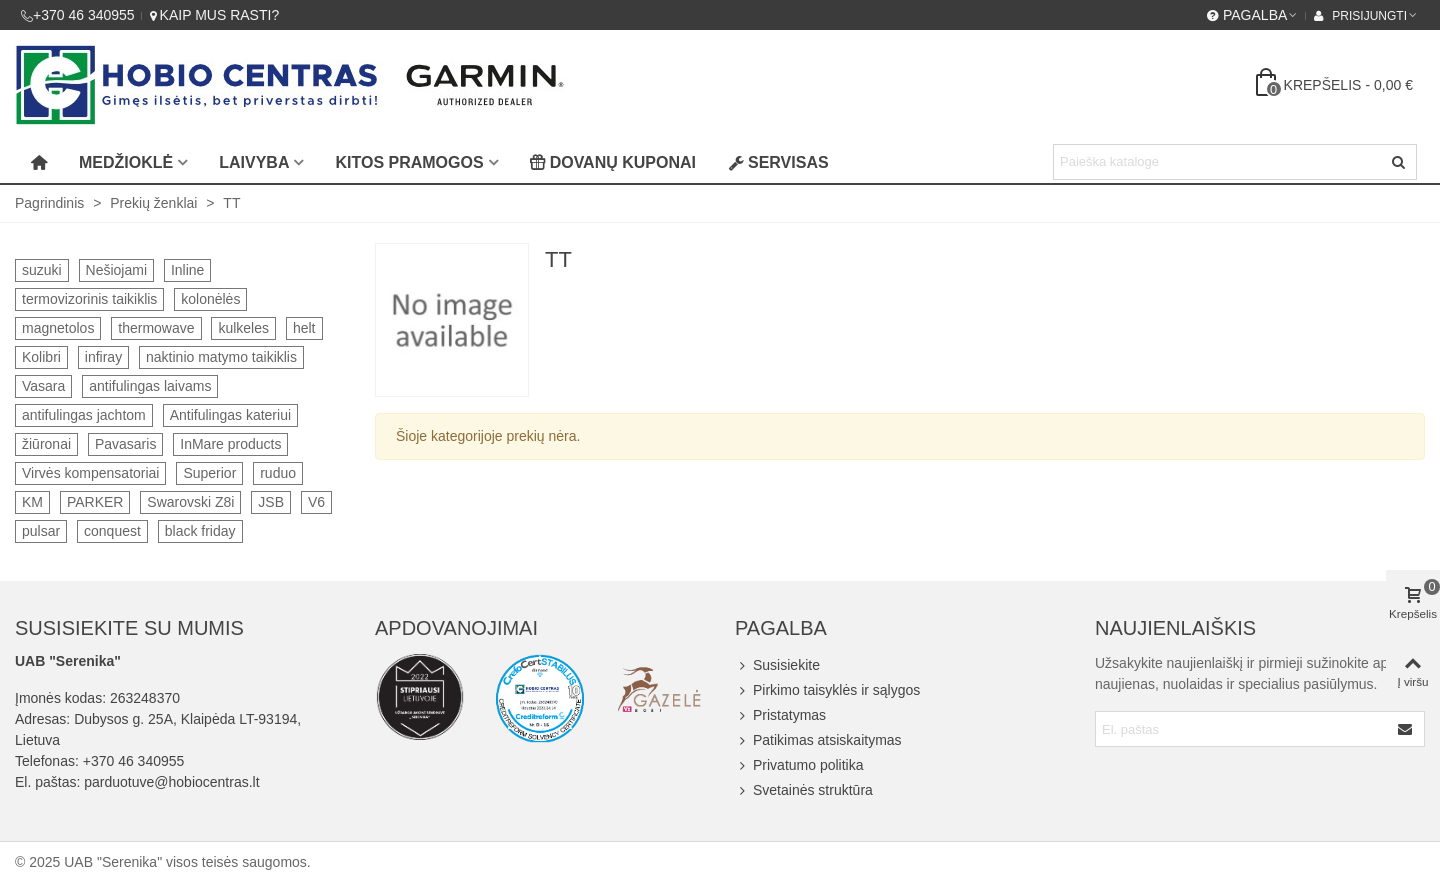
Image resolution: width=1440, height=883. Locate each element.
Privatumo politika (799, 765)
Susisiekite (777, 665)
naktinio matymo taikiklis (221, 357)
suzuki (42, 270)
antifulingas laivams (150, 386)
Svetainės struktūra (804, 790)
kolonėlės (210, 299)
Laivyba (254, 162)
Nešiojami (116, 270)
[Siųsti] (1399, 162)
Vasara (43, 386)
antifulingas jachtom (84, 415)
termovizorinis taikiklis (89, 299)
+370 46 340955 (134, 761)
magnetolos (58, 328)
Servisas (778, 162)
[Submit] (1406, 729)
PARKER (95, 502)
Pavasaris (125, 444)
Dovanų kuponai (613, 162)
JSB (271, 502)
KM (32, 502)
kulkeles (243, 328)
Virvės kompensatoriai (90, 473)
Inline (187, 270)
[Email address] (1242, 729)
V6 (316, 502)
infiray (103, 357)
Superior (209, 473)
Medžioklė (126, 162)
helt (304, 328)
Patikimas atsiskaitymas (818, 740)
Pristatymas (780, 715)
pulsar (41, 531)
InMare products (230, 444)
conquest (112, 531)
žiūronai (46, 444)
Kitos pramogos (409, 162)
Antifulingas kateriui (230, 415)
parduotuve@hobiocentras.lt (171, 782)
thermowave (156, 328)
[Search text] (1218, 162)
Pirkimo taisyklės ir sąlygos (827, 690)
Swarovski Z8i (190, 502)
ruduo (278, 473)
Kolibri (41, 357)
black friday (200, 531)
